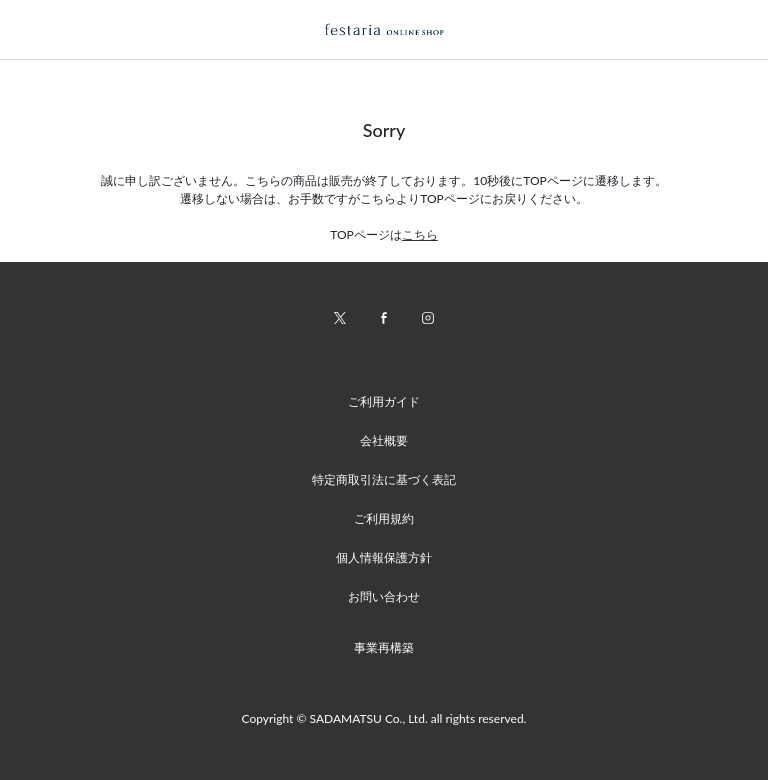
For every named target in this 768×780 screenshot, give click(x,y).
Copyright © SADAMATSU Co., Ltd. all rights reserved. (384, 718)
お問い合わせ (384, 596)
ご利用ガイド (384, 401)
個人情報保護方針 (384, 557)
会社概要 (384, 440)
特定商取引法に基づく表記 (384, 479)
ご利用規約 (384, 518)
